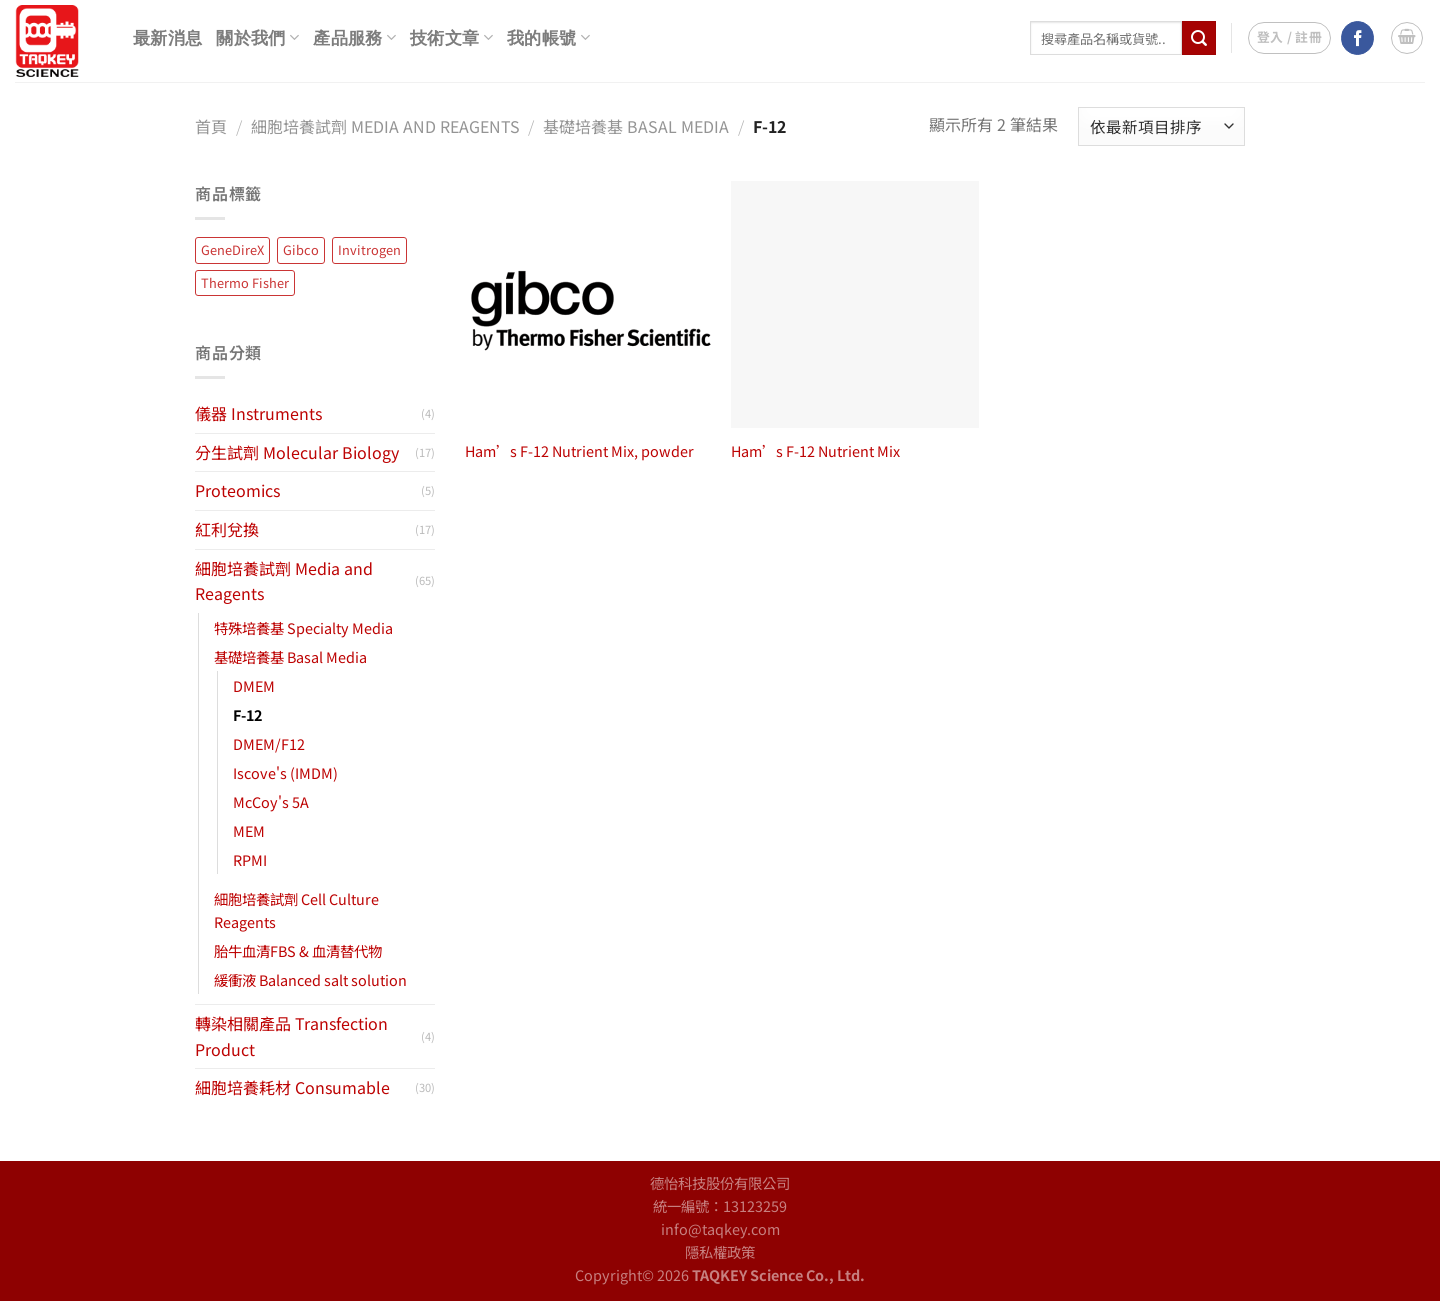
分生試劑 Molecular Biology (297, 452)
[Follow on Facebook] (1357, 38)
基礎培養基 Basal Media (636, 126)
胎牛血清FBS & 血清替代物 (298, 950)
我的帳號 (548, 37)
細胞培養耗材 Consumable (292, 1087)
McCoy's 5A (271, 801)
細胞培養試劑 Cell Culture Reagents (296, 910)
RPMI (250, 859)
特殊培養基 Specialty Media (303, 627)
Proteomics (237, 490)
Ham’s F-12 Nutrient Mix (815, 451)
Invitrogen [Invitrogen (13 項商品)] (369, 249)
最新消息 (167, 38)
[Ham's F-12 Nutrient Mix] (854, 304)
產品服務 (354, 37)
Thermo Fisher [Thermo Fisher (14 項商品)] (245, 282)
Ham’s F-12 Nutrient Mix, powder (579, 451)
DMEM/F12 (269, 743)
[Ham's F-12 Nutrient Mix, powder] (588, 304)
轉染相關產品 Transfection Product (291, 1036)
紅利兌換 (227, 529)
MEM (249, 830)
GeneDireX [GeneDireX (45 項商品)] (232, 249)
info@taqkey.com (720, 1228)
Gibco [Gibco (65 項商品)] (301, 249)
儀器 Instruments (258, 413)
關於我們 (257, 37)
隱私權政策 (720, 1251)
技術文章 (451, 37)
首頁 (211, 126)
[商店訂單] (1161, 126)
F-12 (247, 714)
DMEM (254, 685)
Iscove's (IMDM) (285, 772)
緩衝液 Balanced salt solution (310, 979)
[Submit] (1199, 38)
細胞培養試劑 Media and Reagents (385, 126)
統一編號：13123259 (720, 1205)
